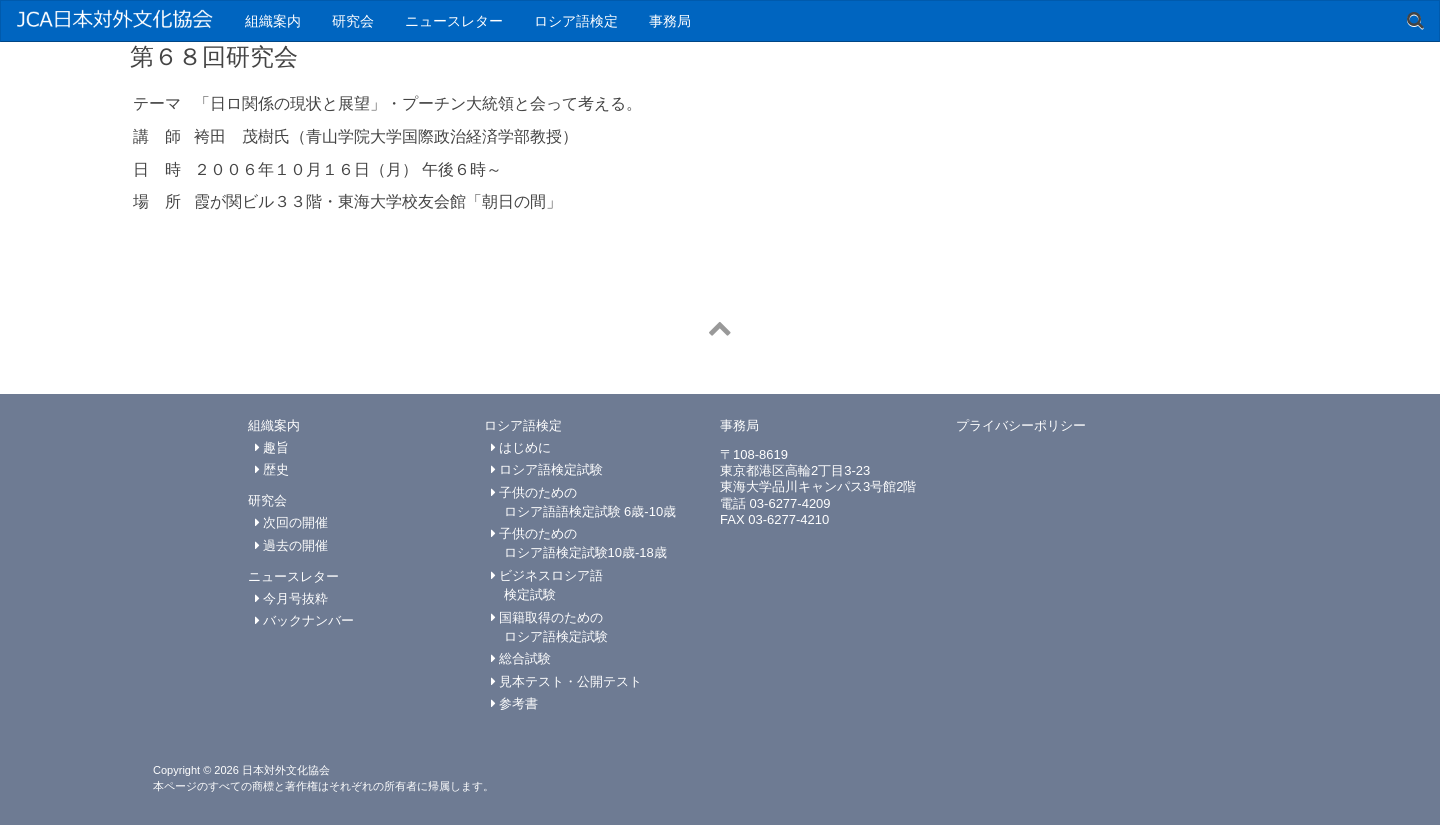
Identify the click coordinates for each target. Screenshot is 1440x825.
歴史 (272, 469)
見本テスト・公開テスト (567, 681)
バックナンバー (305, 620)
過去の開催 (292, 545)
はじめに (521, 447)
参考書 (515, 703)
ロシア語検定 (576, 21)
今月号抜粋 (292, 598)
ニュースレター (454, 21)
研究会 (353, 21)
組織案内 (273, 21)
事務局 (670, 21)
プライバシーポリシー (1021, 425)
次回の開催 (292, 522)
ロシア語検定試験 (547, 469)
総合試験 (521, 658)
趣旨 (272, 447)
